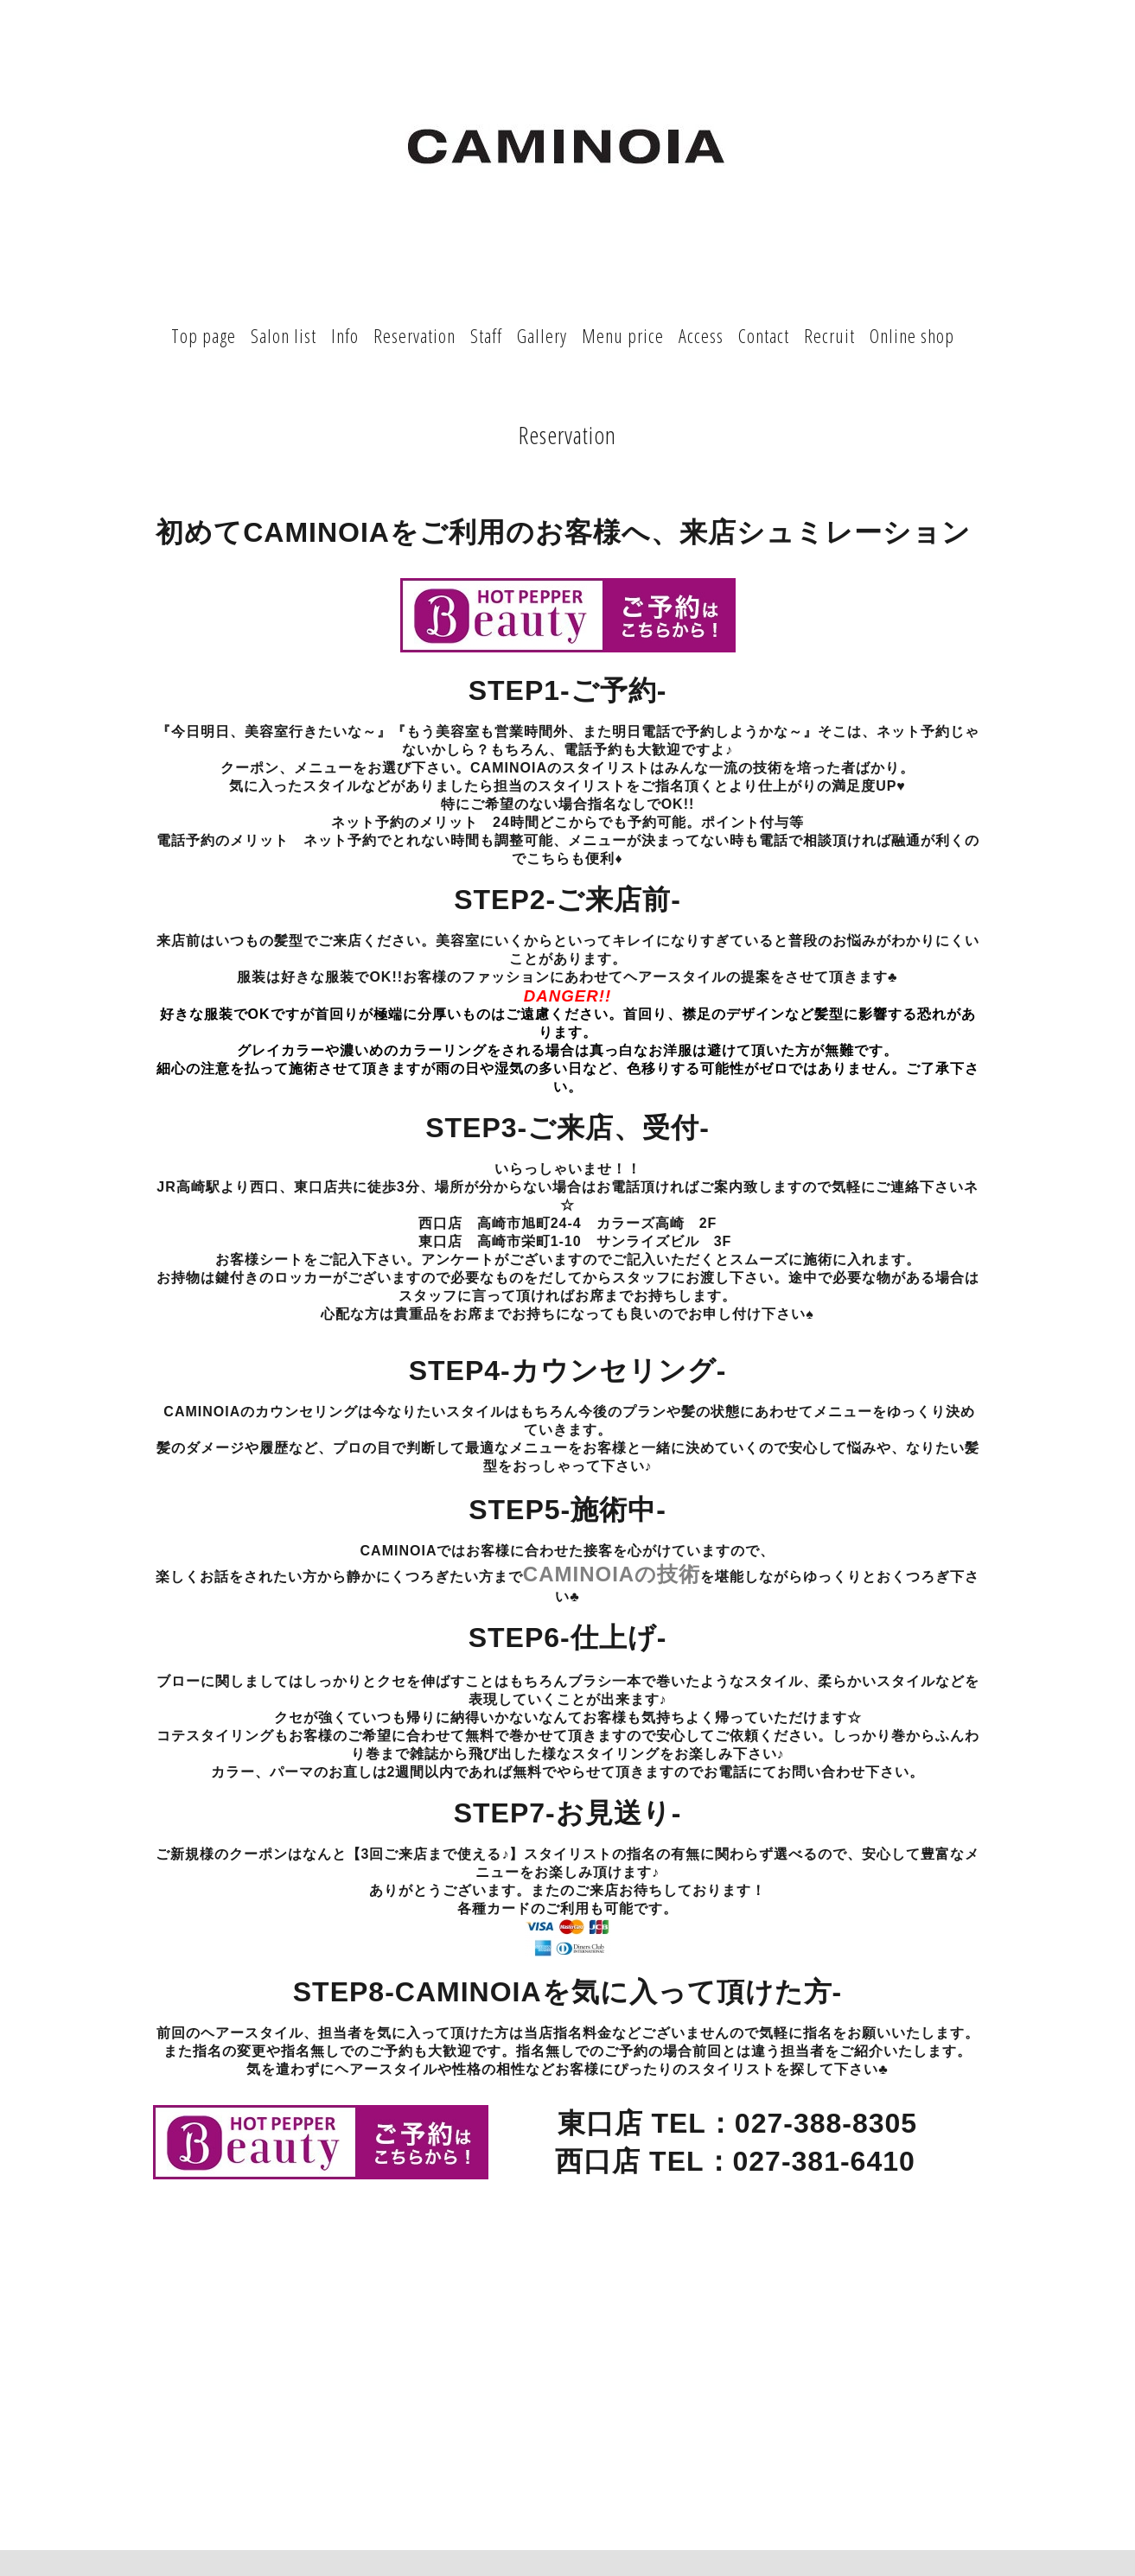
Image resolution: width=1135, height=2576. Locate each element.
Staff (486, 335)
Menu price (623, 335)
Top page (203, 335)
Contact (763, 335)
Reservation (414, 335)
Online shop (912, 335)
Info (345, 335)
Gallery (542, 335)
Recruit (829, 335)
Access (701, 335)
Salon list (283, 335)
